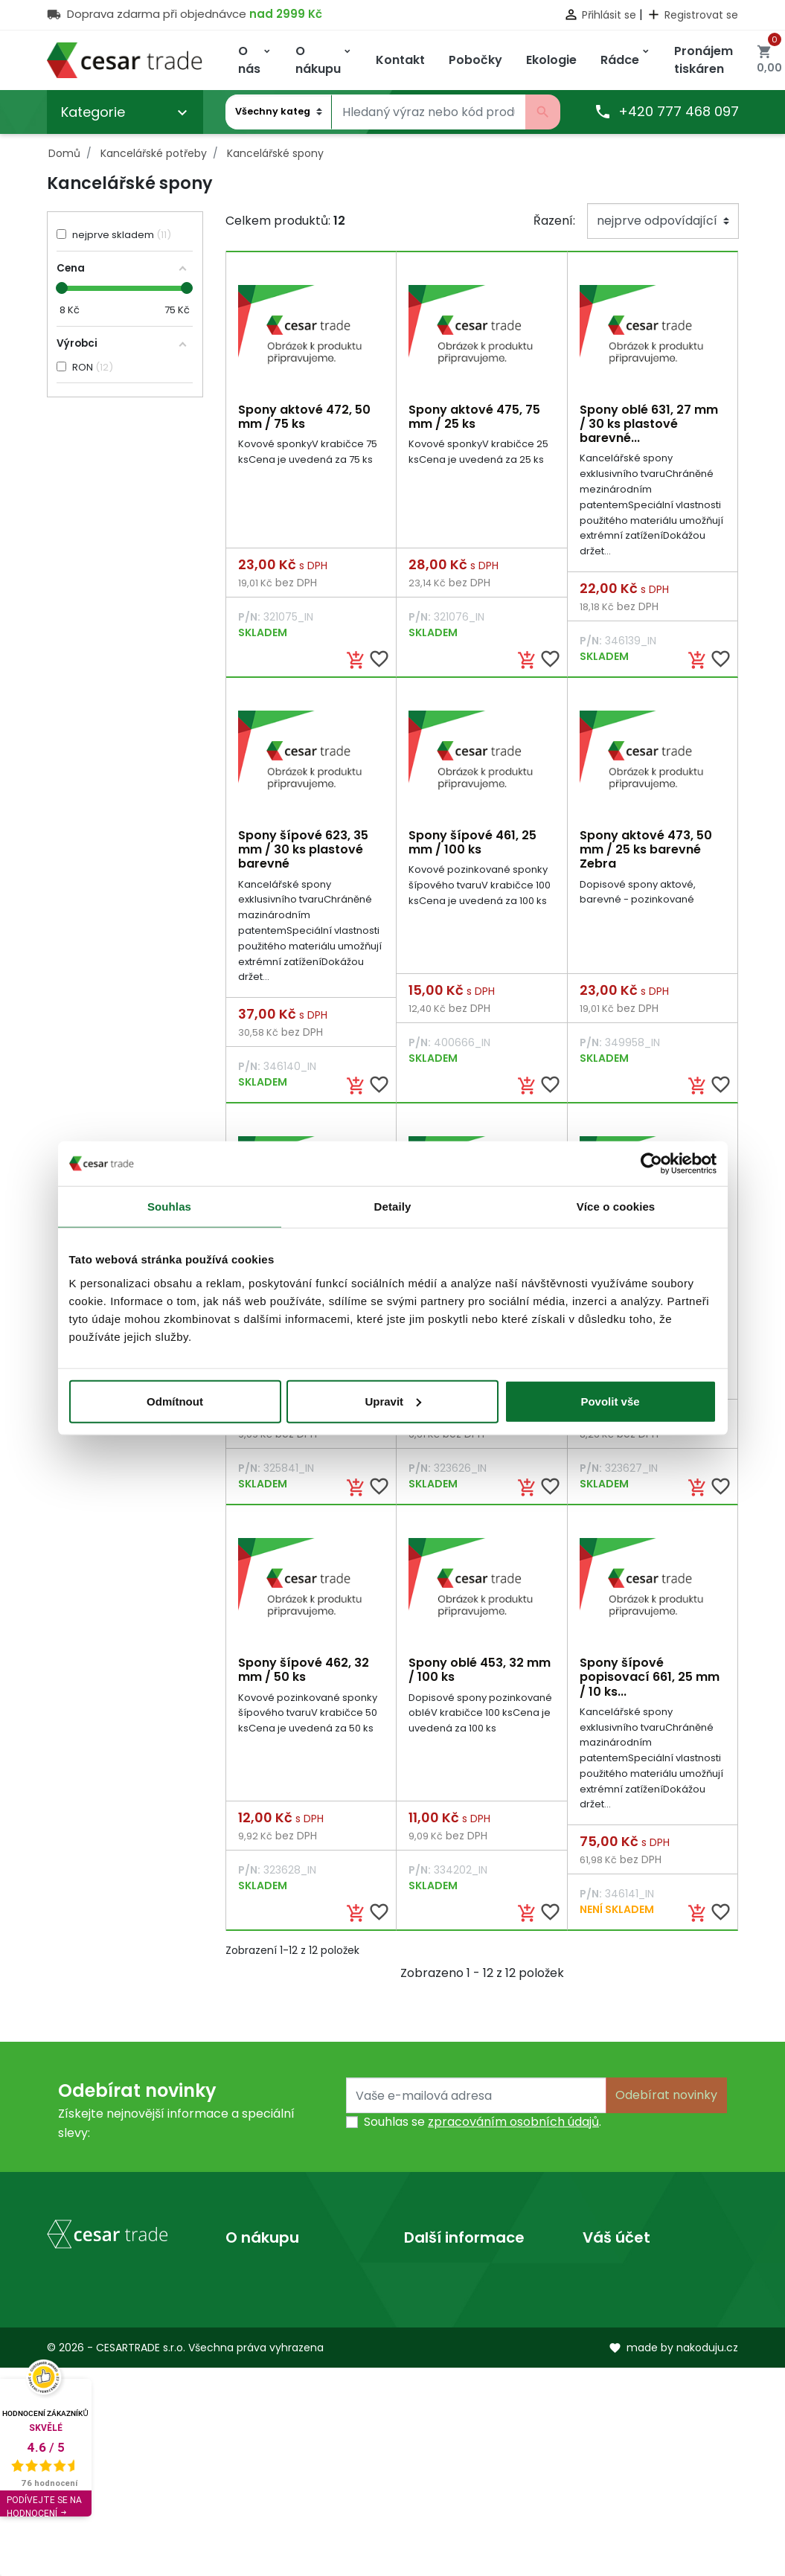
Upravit (393, 1400)
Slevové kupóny (628, 2397)
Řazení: (554, 220)
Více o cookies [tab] (616, 1206)
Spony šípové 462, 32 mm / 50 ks (303, 1674)
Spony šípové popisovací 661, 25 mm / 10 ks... (650, 1681)
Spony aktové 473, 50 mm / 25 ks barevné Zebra (646, 851)
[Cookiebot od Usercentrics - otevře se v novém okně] (651, 1164)
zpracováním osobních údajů (513, 2127)
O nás (421, 2278)
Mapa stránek (266, 2350)
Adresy (603, 2374)
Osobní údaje (621, 2278)
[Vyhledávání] (428, 112)
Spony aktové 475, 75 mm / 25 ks (474, 416)
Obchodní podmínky (286, 2302)
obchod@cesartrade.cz (116, 2457)
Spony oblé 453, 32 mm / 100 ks (479, 1674)
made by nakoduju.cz (673, 2555)
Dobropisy (613, 2350)
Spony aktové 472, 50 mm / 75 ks (304, 416)
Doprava (251, 2278)
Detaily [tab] (392, 1206)
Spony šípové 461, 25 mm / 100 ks (472, 843)
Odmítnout (175, 1400)
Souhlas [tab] (169, 1206)
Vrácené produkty (636, 2302)
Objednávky (618, 2326)
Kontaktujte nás (271, 2326)
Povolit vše (609, 1400)
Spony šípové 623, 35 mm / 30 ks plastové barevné (303, 851)
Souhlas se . (482, 2127)
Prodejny (429, 2302)
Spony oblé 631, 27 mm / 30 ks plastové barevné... (649, 423)
